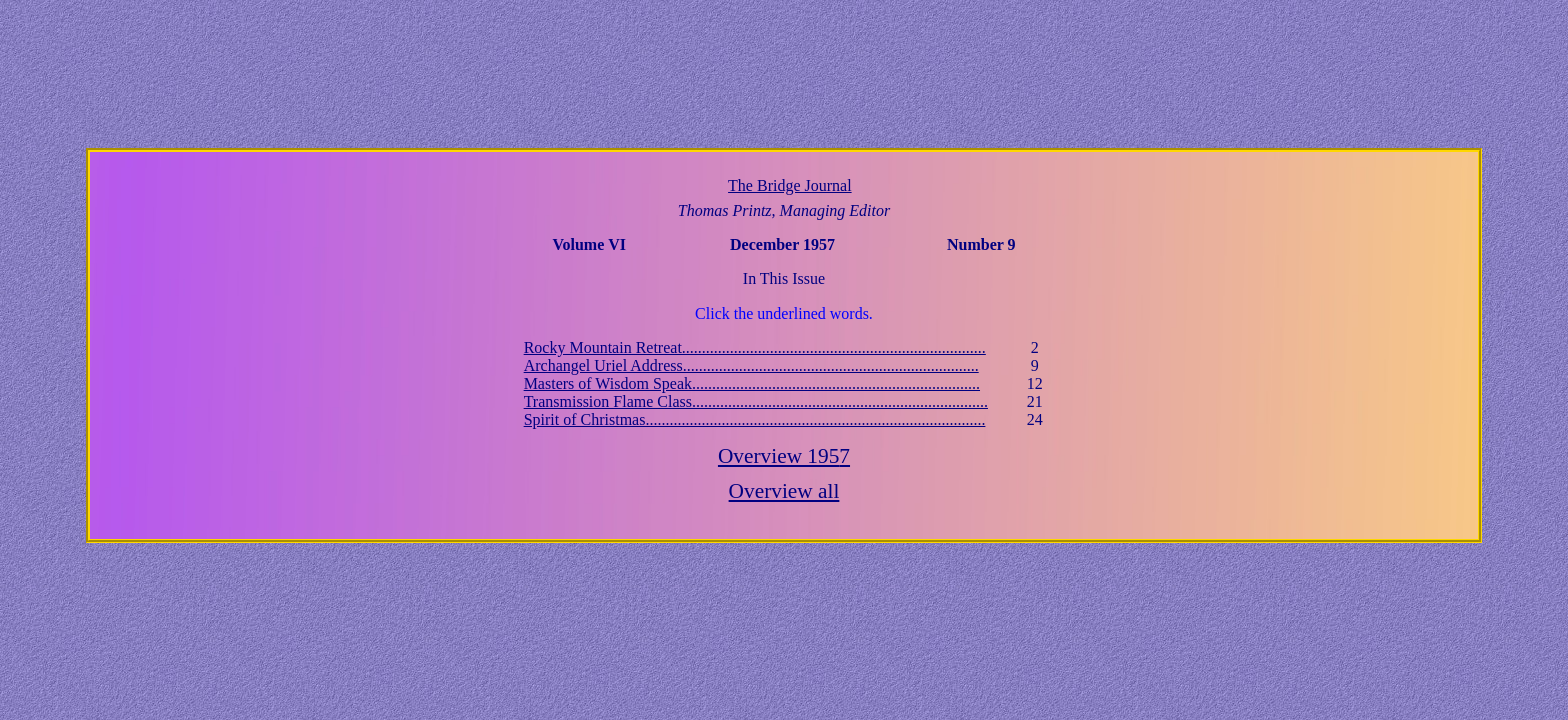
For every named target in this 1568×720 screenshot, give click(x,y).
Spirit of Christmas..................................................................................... (755, 419)
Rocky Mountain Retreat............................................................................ (755, 347)
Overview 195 (784, 456)
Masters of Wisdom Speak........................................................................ (752, 383)
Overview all (784, 491)
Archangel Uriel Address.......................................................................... (751, 365)
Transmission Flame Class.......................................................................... (756, 401)
